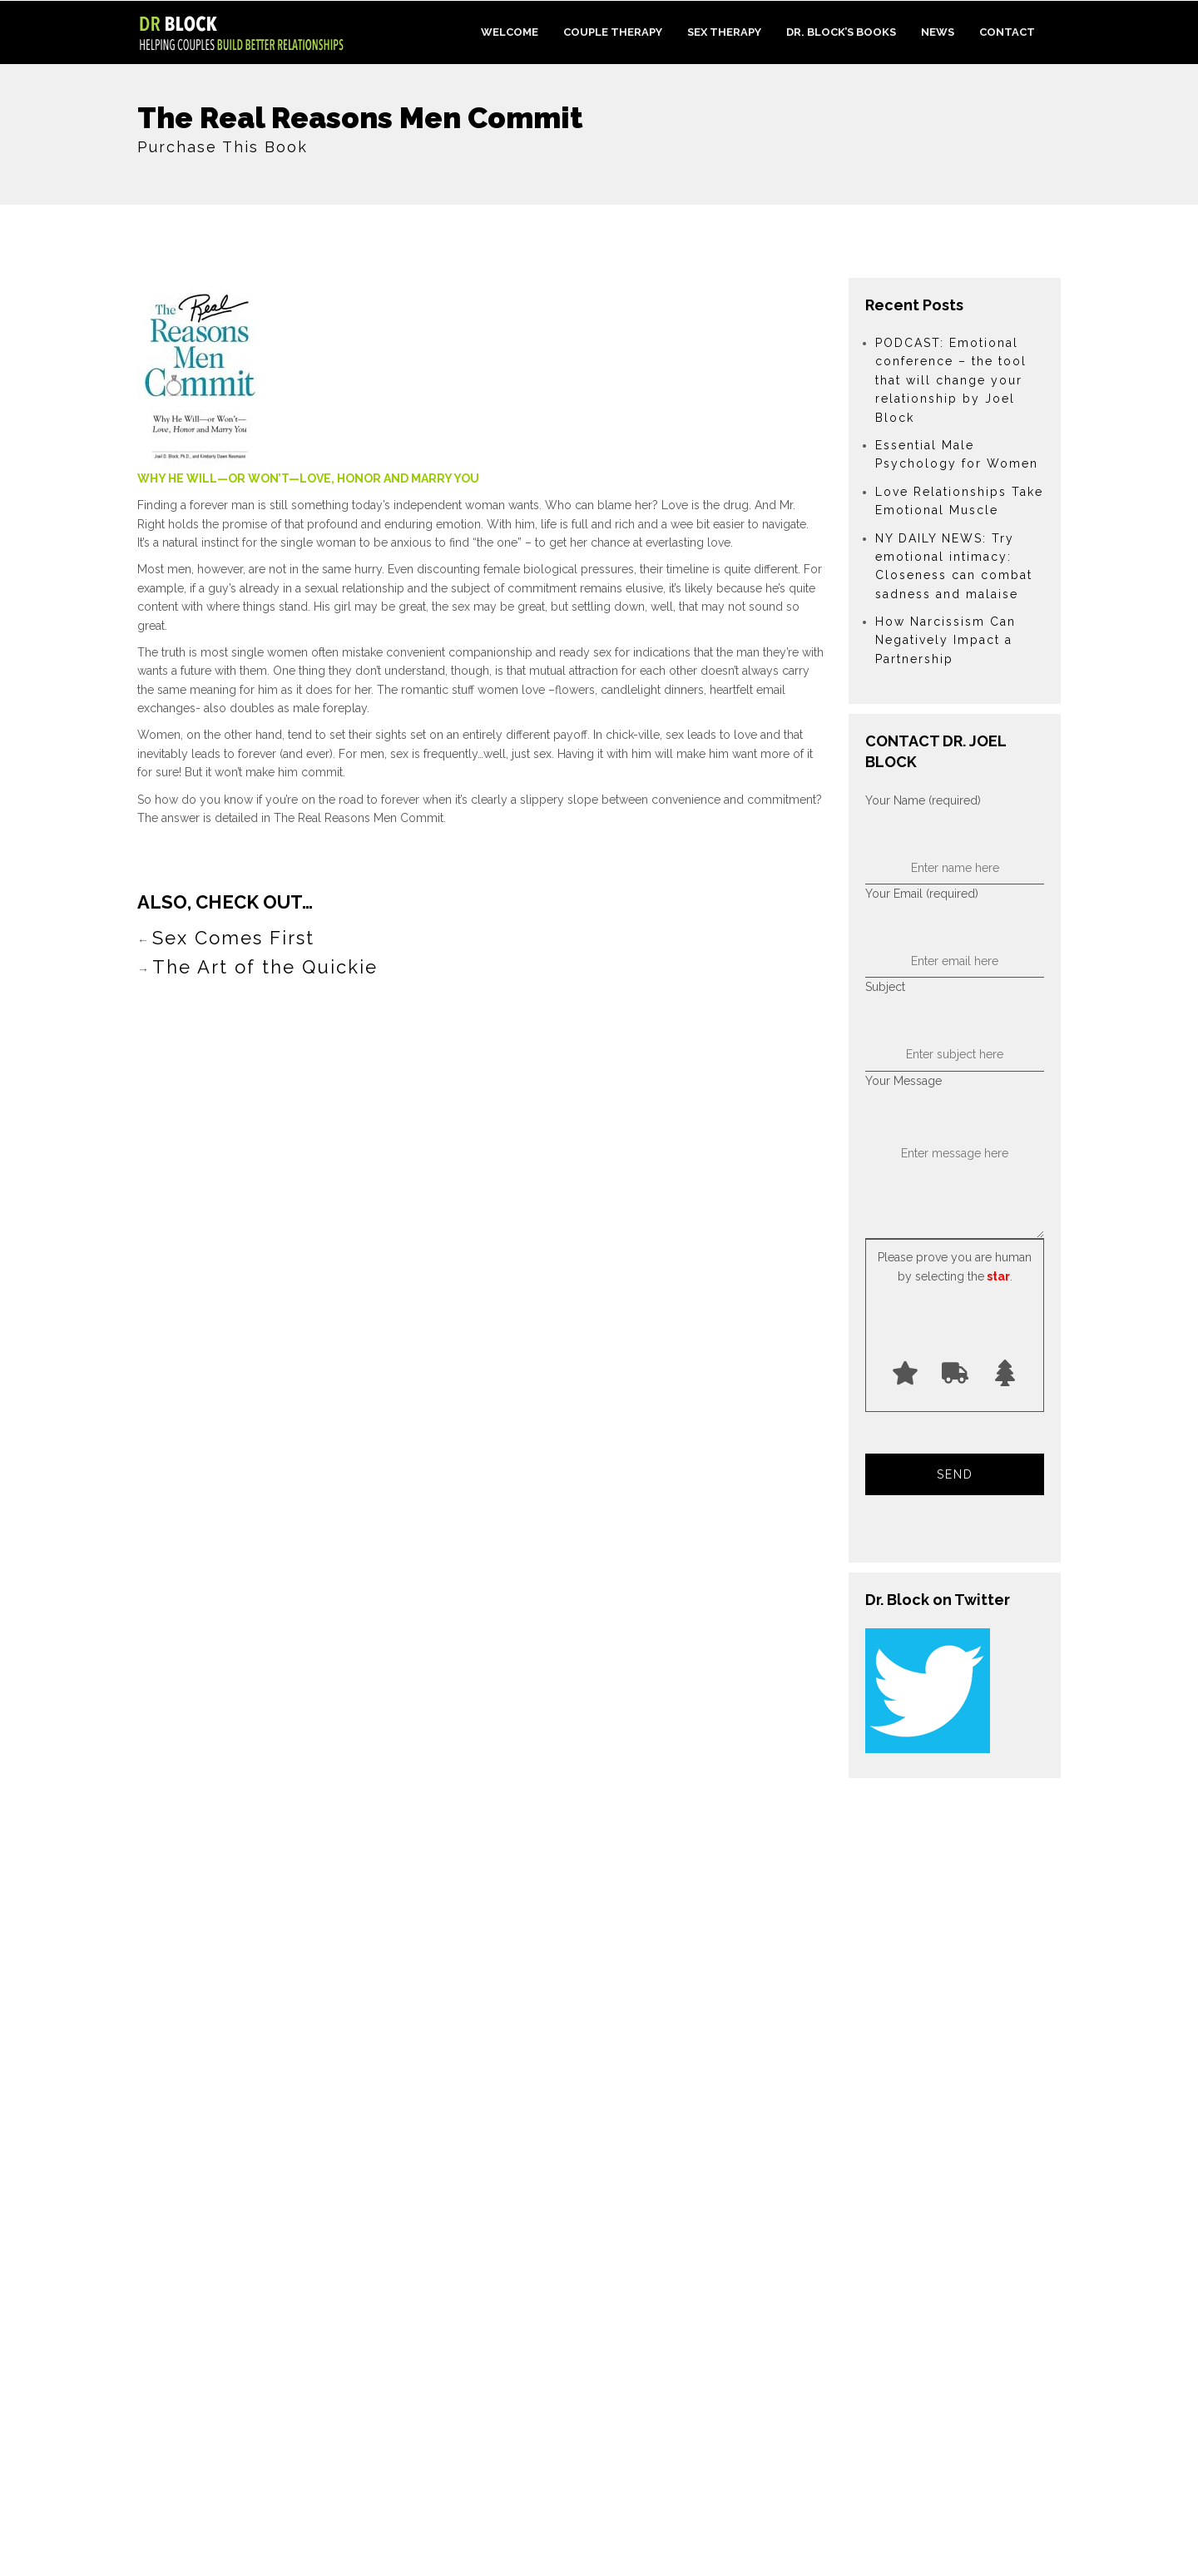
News (937, 32)
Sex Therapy (724, 32)
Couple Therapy (612, 32)
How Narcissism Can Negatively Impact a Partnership (945, 640)
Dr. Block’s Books (841, 32)
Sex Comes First (233, 938)
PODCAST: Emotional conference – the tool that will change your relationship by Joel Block (951, 380)
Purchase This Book (222, 147)
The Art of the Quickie (265, 967)
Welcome (509, 32)
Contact (1007, 32)
